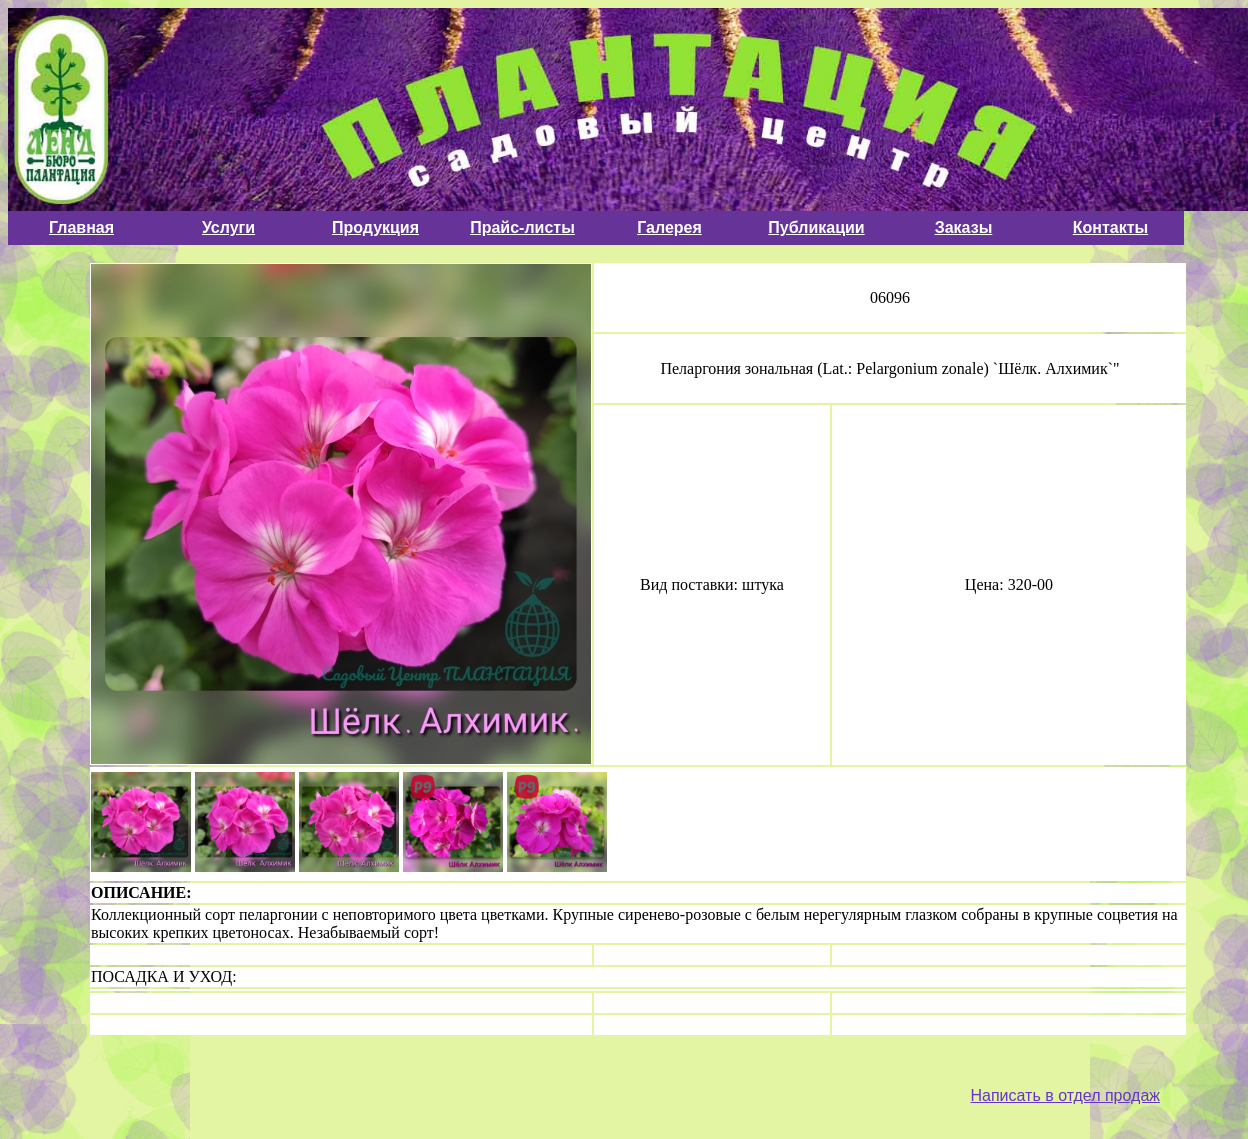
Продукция (375, 227)
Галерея (669, 227)
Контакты (1110, 227)
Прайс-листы (522, 227)
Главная (81, 227)
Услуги (228, 227)
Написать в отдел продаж (1065, 1095)
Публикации (816, 227)
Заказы (964, 227)
